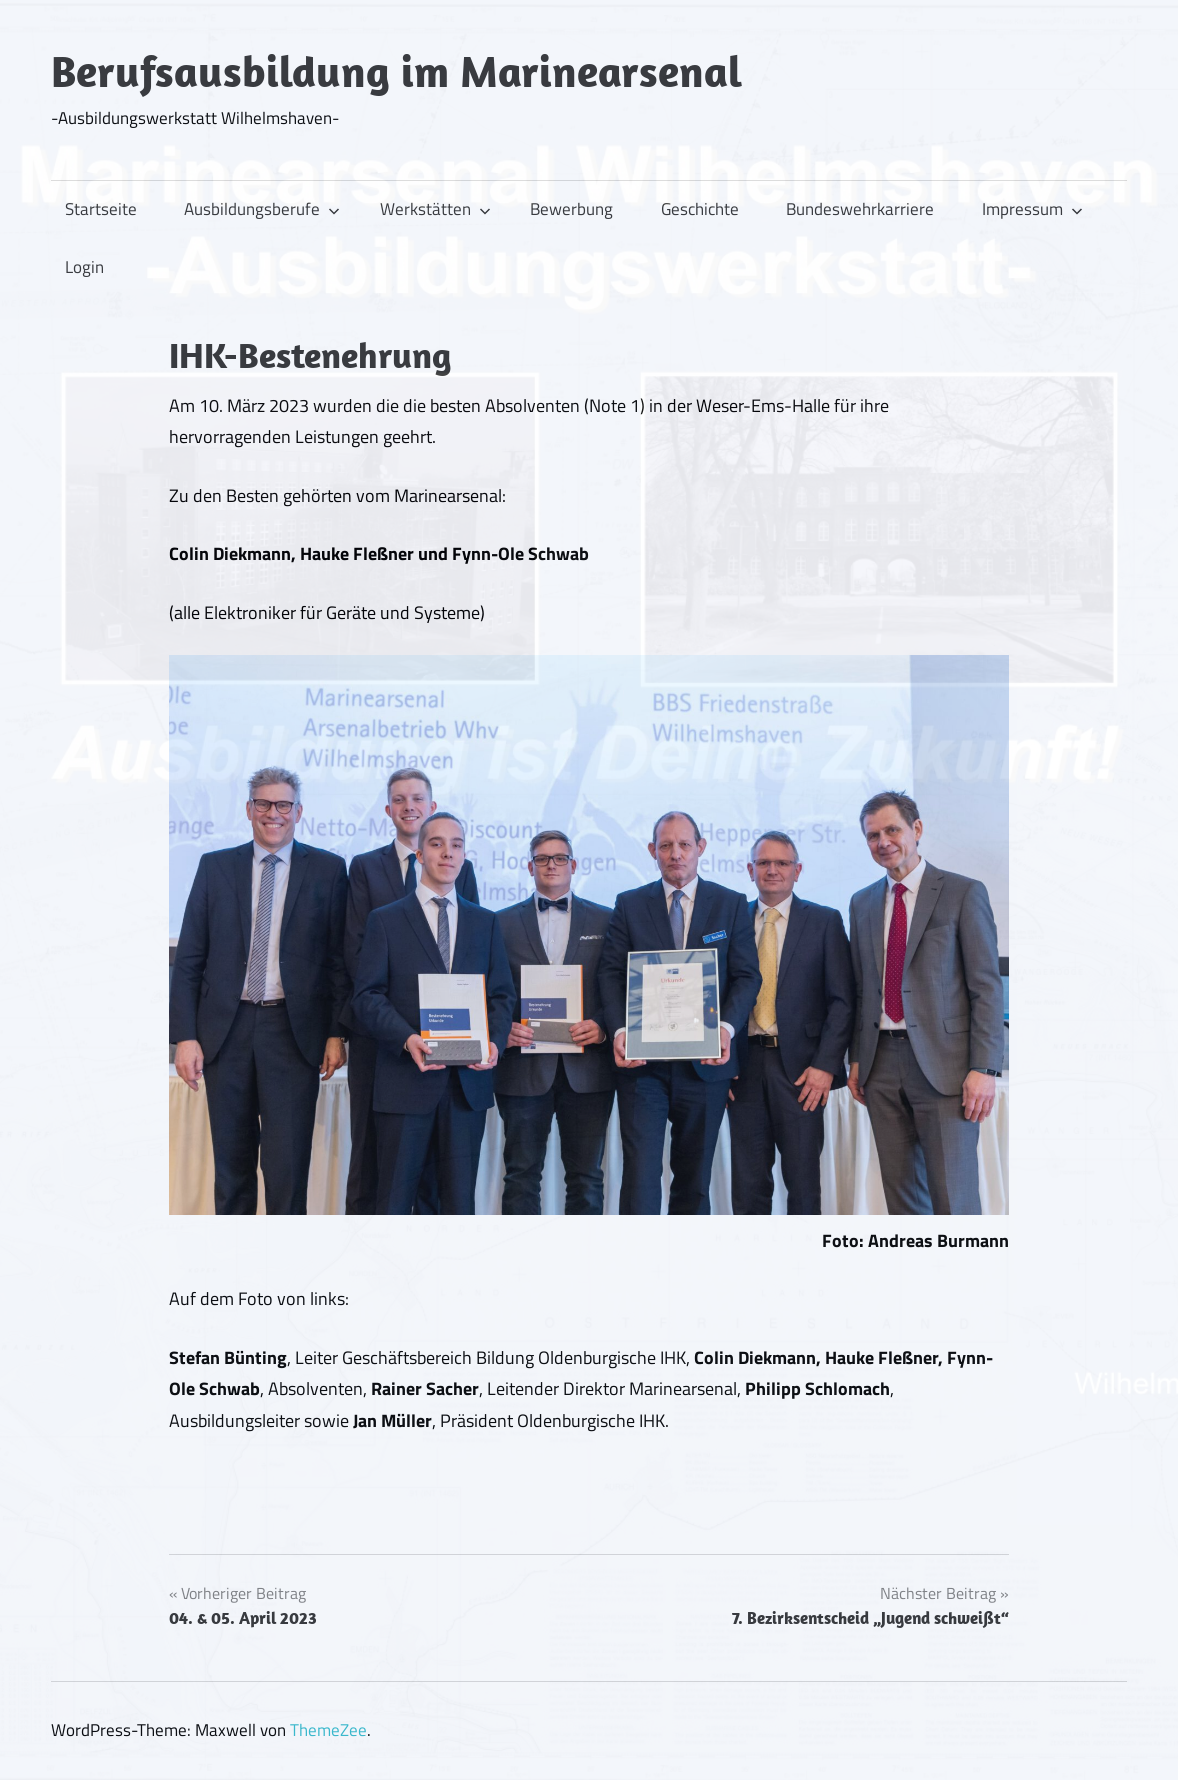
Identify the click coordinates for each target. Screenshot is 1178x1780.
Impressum (1032, 209)
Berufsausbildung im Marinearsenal (396, 71)
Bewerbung (571, 209)
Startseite (101, 209)
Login (84, 267)
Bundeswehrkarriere (860, 209)
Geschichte (700, 209)
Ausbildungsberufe (262, 209)
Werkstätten (435, 209)
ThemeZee (328, 1730)
